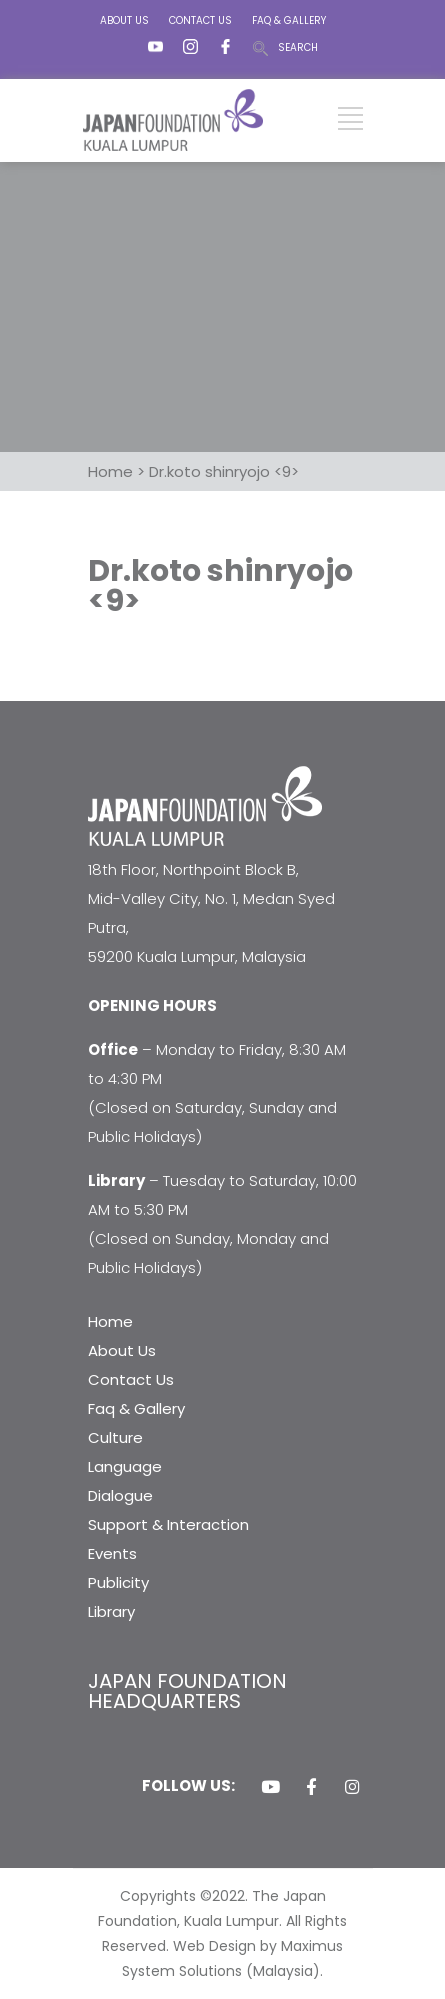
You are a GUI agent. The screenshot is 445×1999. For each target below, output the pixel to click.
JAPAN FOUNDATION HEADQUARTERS (187, 1691)
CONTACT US (200, 20)
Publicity (118, 1582)
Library (111, 1611)
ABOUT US (124, 20)
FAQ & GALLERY (289, 20)
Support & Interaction (168, 1524)
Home (110, 1321)
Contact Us (131, 1379)
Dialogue (120, 1495)
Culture (115, 1437)
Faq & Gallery (136, 1408)
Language (125, 1466)
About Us (122, 1350)
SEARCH (298, 47)
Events (112, 1553)
